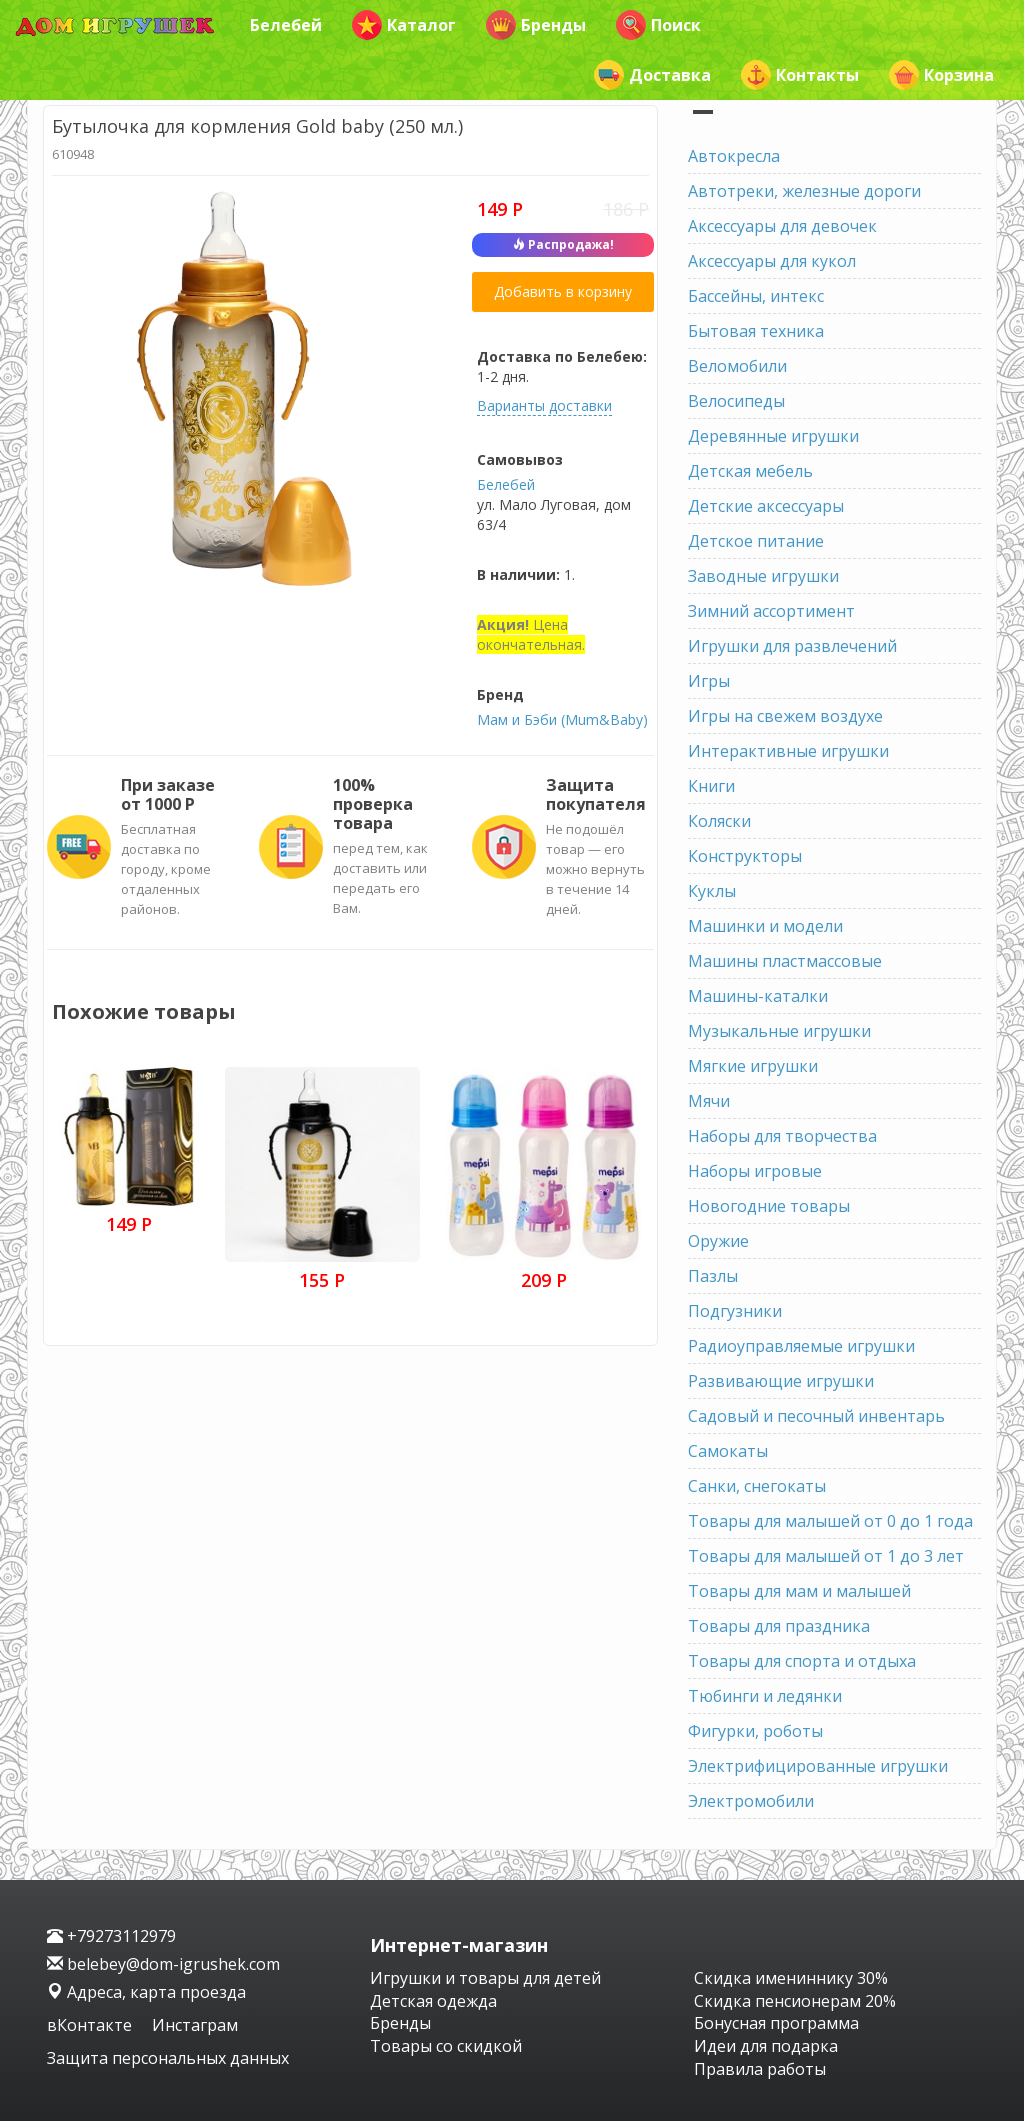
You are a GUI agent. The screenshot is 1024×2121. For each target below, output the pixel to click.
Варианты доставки (544, 405)
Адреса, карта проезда (146, 1992)
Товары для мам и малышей (799, 1591)
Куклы (712, 891)
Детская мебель (750, 471)
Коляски (719, 821)
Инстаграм (195, 2025)
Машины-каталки (758, 996)
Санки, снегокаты (757, 1486)
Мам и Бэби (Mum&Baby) (562, 719)
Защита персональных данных (168, 2058)
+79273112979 (111, 1936)
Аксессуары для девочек (782, 226)
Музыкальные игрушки (779, 1031)
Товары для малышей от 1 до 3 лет (826, 1556)
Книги (711, 786)
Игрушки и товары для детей (485, 1978)
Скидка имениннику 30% (791, 1978)
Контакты (800, 75)
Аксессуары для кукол (772, 261)
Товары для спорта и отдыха (802, 1661)
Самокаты (728, 1451)
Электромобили (751, 1801)
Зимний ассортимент (771, 611)
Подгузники (735, 1311)
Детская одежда (433, 2001)
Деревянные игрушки (773, 436)
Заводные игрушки (763, 576)
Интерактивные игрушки (788, 751)
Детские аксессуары (766, 506)
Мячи (709, 1101)
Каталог (404, 25)
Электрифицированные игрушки (818, 1766)
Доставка (652, 75)
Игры (709, 681)
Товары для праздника (779, 1626)
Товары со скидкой (446, 2046)
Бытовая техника (756, 331)
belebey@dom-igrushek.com (163, 1964)
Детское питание (756, 541)
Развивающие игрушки (781, 1381)
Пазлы (713, 1276)
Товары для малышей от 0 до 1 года (830, 1521)
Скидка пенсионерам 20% (795, 2001)
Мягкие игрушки (753, 1066)
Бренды (536, 25)
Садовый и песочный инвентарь (816, 1416)
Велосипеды (736, 401)
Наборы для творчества (782, 1136)
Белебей (286, 25)
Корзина (941, 75)
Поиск (658, 25)
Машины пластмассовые (785, 961)
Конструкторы (745, 856)
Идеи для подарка (766, 2046)
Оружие (718, 1241)
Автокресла (734, 156)
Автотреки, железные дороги (804, 191)
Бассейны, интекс (756, 296)
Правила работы (760, 2069)
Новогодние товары (769, 1206)
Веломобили (737, 366)
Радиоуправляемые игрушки (801, 1346)
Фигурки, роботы (755, 1731)
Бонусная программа (776, 2023)
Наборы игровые (755, 1171)
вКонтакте (91, 2025)
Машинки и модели (765, 926)
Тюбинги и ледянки (765, 1696)
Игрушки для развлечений (792, 646)
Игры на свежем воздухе (785, 716)
